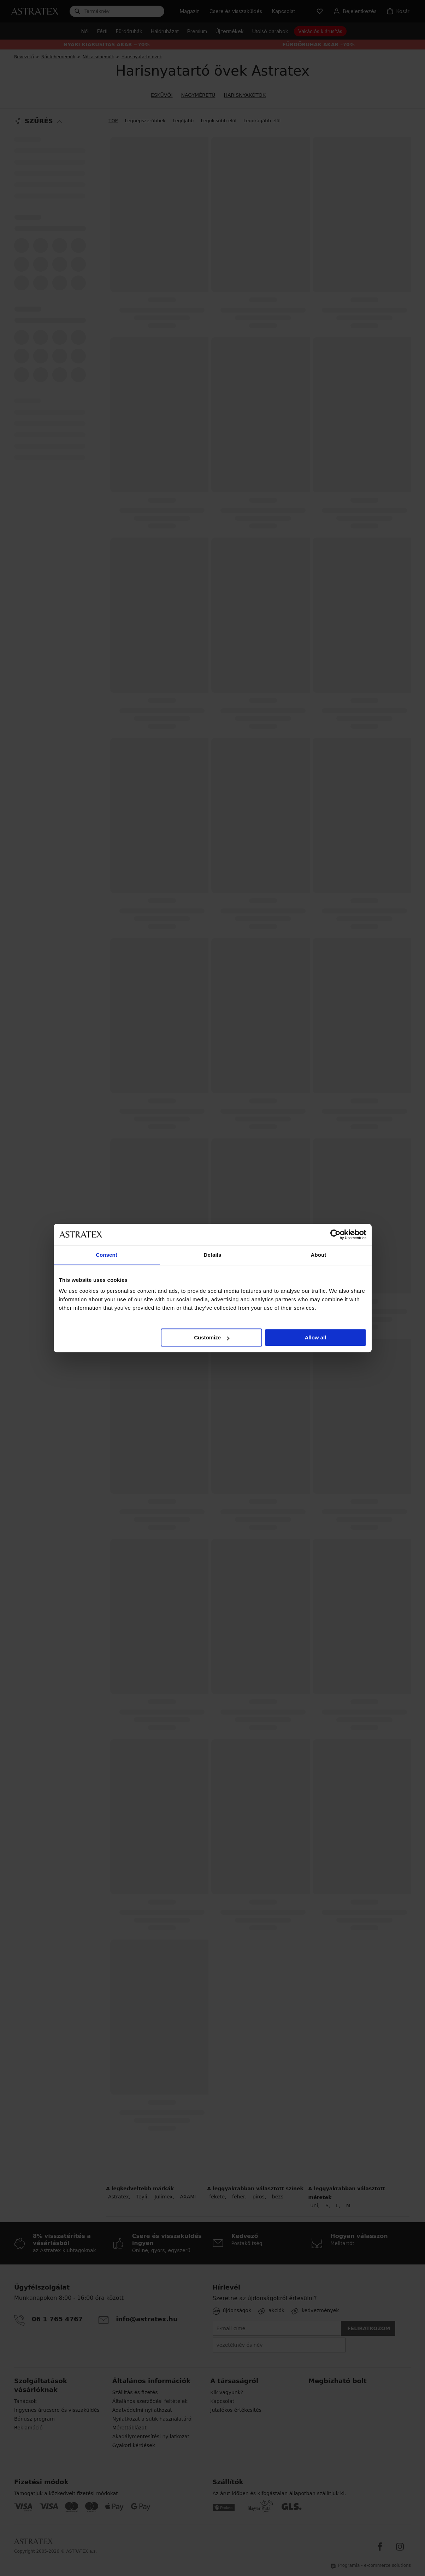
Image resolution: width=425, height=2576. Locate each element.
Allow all (315, 1337)
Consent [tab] (106, 1255)
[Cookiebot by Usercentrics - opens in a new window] (335, 1234)
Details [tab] (213, 1255)
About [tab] (318, 1255)
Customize (211, 1337)
